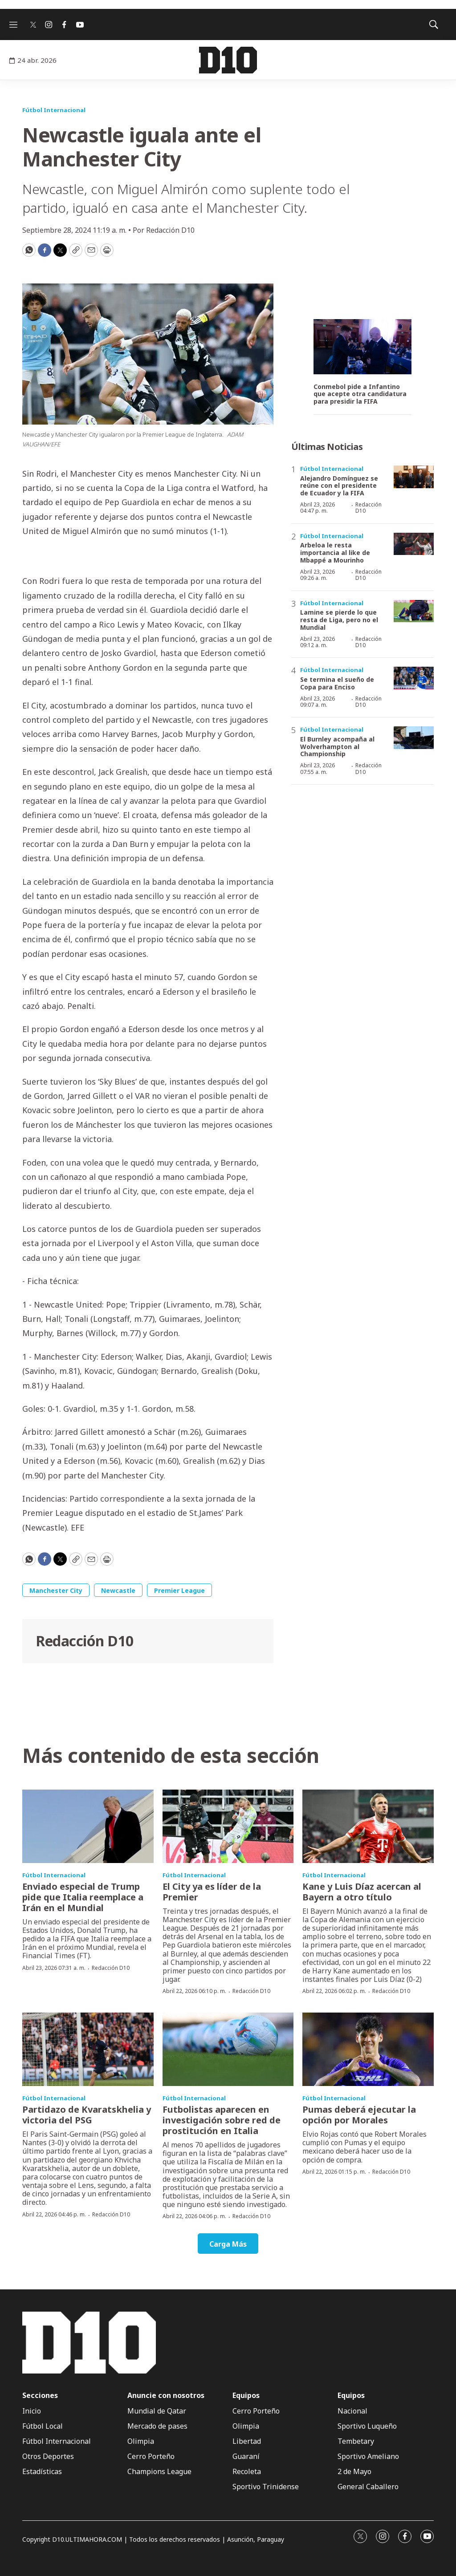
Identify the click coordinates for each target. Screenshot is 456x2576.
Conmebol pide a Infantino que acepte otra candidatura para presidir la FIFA (360, 394)
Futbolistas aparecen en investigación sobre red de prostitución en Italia (222, 2120)
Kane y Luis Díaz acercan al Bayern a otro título (361, 1891)
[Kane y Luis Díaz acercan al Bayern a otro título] (368, 1826)
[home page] (227, 60)
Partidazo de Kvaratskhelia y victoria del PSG (86, 2114)
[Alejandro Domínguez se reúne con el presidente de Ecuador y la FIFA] (414, 477)
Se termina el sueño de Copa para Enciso (337, 683)
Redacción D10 (85, 1640)
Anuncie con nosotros (165, 2395)
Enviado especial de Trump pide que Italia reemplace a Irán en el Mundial (82, 1897)
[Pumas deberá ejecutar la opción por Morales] (368, 2049)
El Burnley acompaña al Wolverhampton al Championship (337, 746)
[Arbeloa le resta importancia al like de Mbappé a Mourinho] (414, 544)
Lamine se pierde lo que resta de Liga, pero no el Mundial (339, 620)
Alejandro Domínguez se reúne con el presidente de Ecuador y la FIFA (339, 486)
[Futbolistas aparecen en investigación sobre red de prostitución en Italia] (228, 2049)
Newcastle (118, 1590)
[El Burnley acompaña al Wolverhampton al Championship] (414, 737)
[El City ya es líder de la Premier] (228, 1826)
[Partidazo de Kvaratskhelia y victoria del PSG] (88, 2049)
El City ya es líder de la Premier (212, 1891)
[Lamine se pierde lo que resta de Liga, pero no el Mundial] (414, 611)
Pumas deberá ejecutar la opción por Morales (359, 2114)
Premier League (179, 1590)
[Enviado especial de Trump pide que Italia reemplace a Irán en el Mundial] (88, 1826)
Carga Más (228, 2244)
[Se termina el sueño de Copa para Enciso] (414, 678)
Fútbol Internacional (54, 110)
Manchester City (55, 1590)
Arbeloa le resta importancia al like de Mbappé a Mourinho (335, 552)
